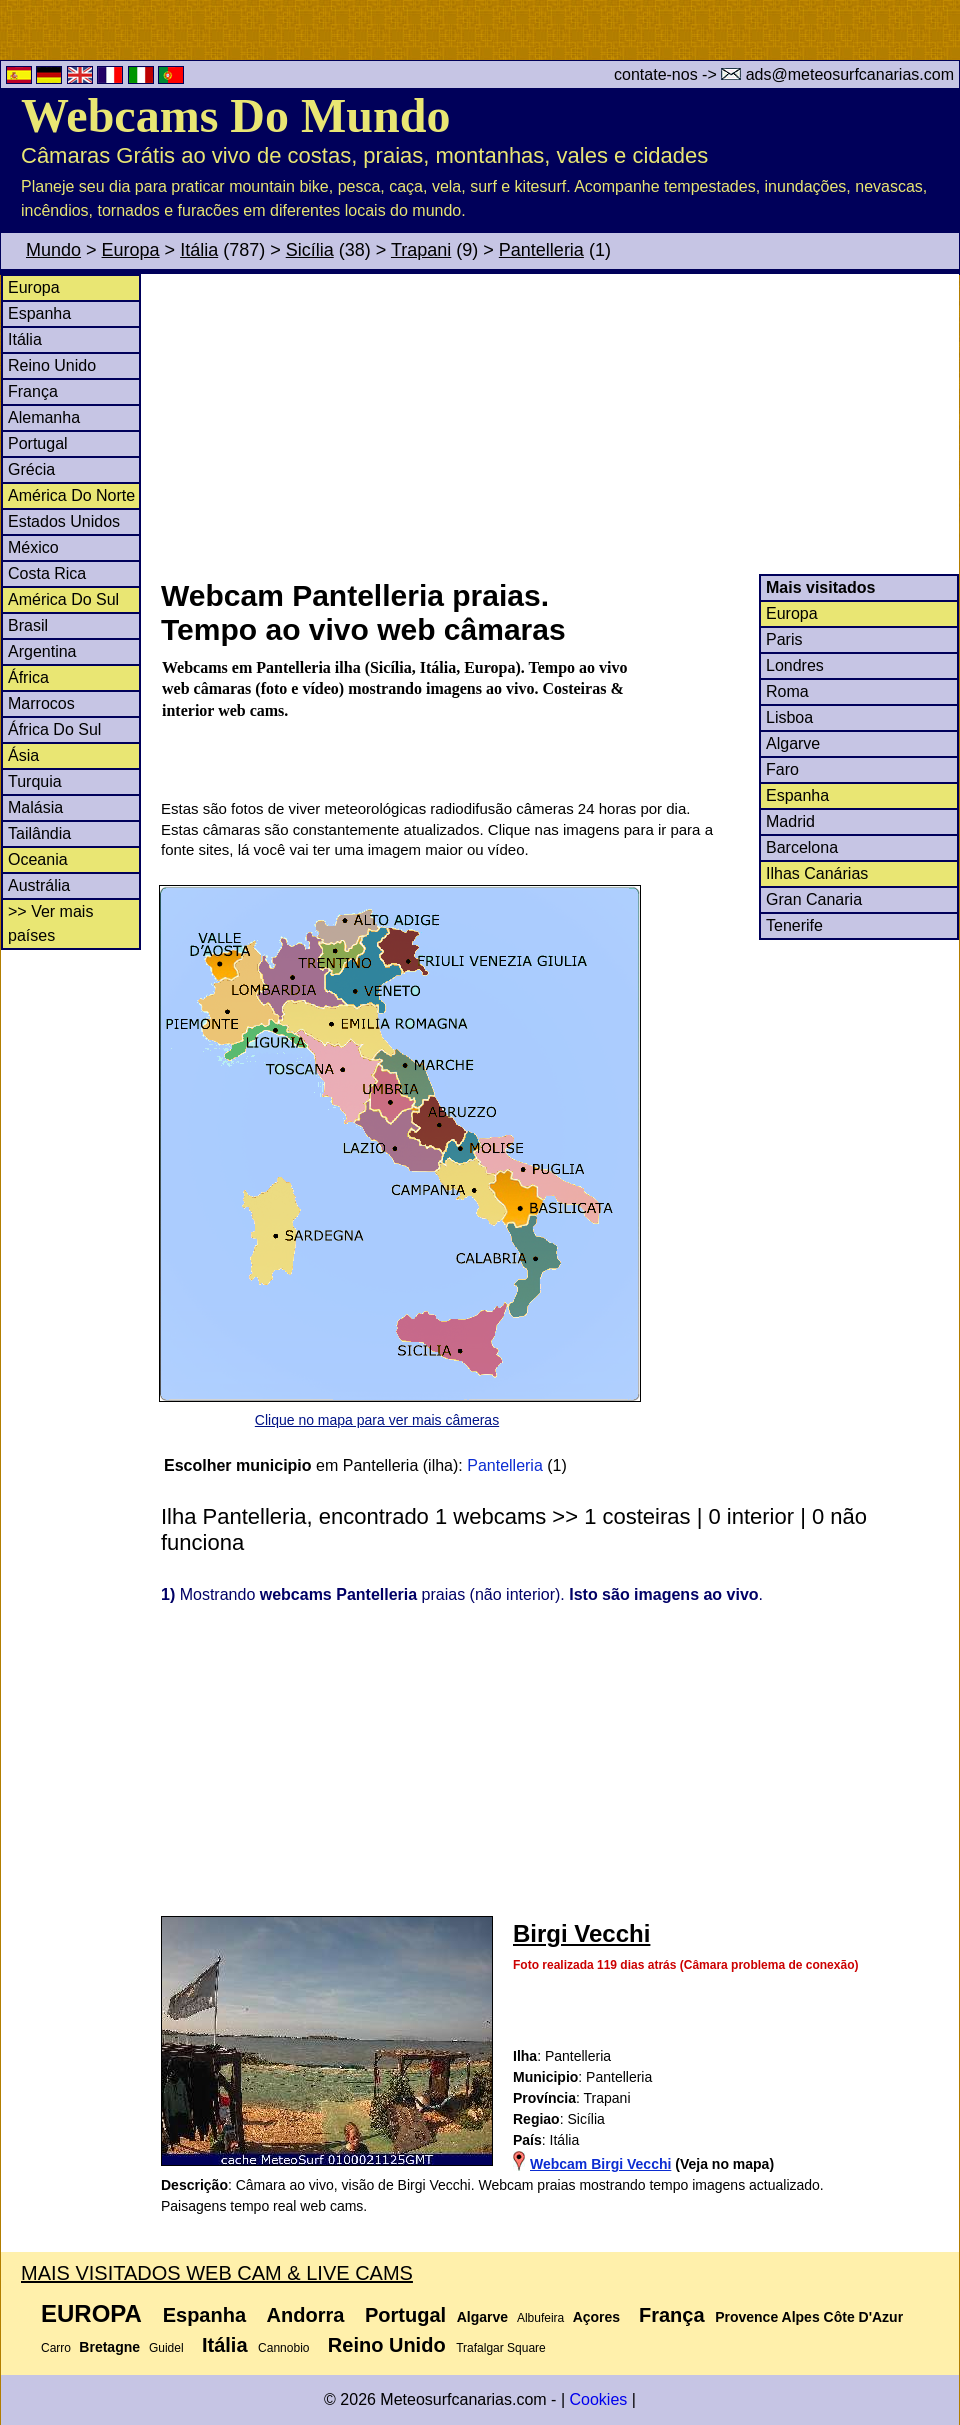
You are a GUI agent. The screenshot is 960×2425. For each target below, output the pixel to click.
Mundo (53, 250)
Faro (782, 769)
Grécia (31, 469)
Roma (787, 691)
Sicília (310, 250)
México (33, 547)
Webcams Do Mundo (235, 115)
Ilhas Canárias (817, 873)
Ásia (23, 755)
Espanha (39, 313)
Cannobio (283, 2348)
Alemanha (44, 417)
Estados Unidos (64, 521)
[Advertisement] (559, 424)
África (28, 677)
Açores (596, 2317)
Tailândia (39, 833)
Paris (784, 639)
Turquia (35, 781)
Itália (199, 250)
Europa (131, 250)
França (33, 391)
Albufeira (540, 2318)
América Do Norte (71, 495)
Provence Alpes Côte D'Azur (809, 2317)
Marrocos (41, 703)
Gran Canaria (814, 899)
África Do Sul (54, 729)
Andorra (306, 2315)
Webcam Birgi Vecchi (600, 2164)
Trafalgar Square (501, 2348)
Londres (795, 665)
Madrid (790, 821)
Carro (56, 2348)
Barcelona (802, 847)
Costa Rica (47, 573)
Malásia (35, 807)
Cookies (598, 2399)
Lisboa (789, 717)
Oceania (38, 859)
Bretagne (109, 2347)
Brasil (28, 625)
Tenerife (794, 925)
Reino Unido (52, 365)
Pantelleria (541, 250)
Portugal (38, 443)
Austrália (39, 885)
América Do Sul (63, 599)
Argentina (42, 651)
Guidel (166, 2348)
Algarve (793, 743)
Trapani (421, 250)
